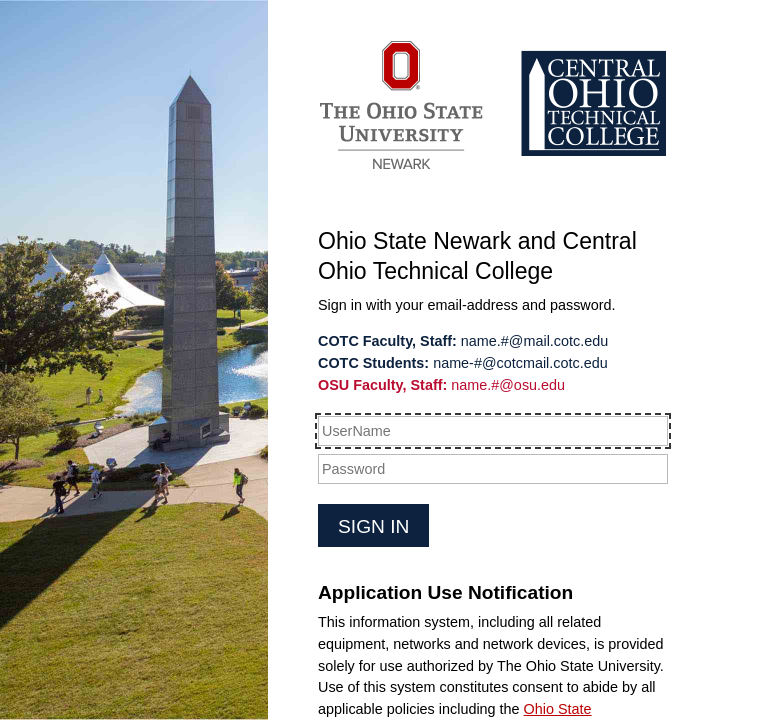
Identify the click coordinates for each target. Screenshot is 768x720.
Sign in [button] (373, 526)
